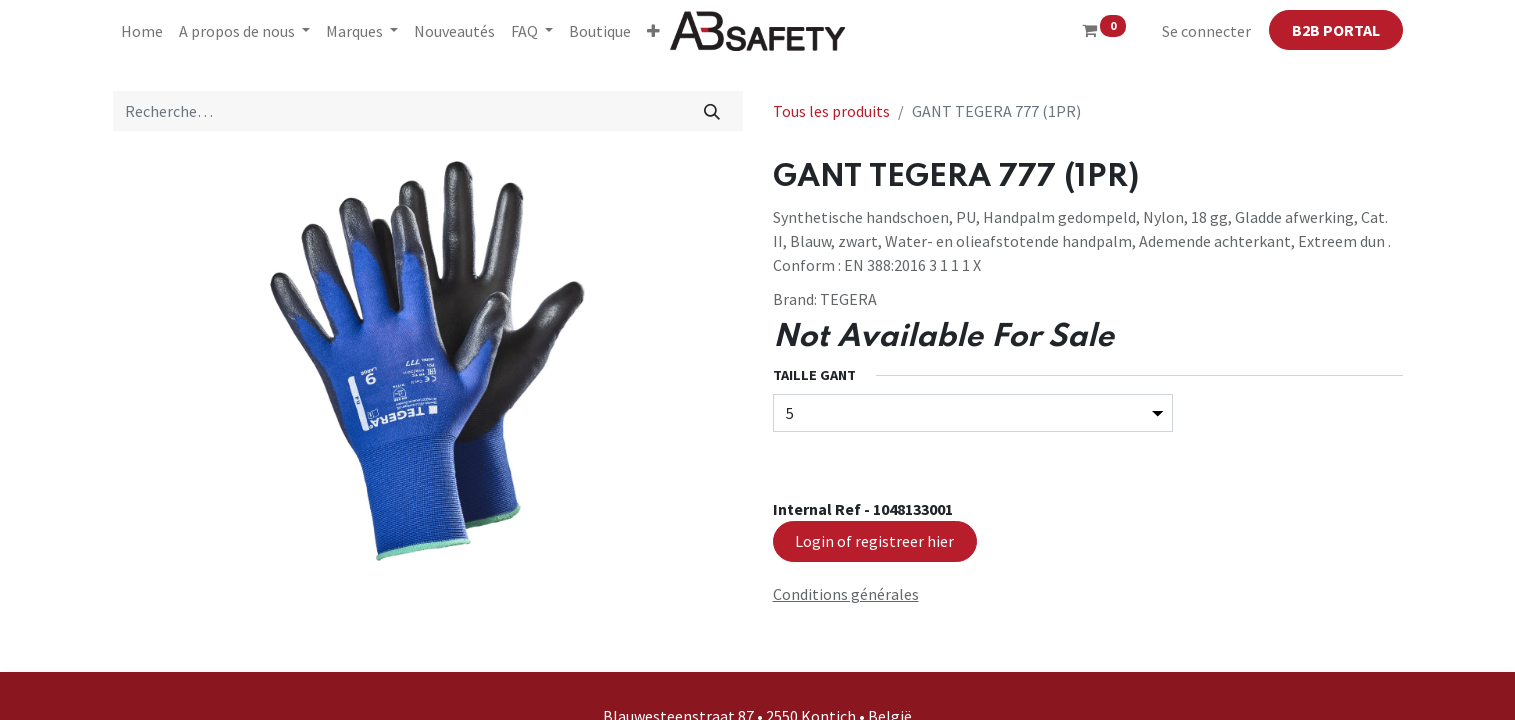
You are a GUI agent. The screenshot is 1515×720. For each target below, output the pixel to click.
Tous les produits (831, 111)
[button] (653, 31)
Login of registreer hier (874, 541)
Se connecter (1206, 31)
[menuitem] (142, 31)
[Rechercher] (711, 111)
